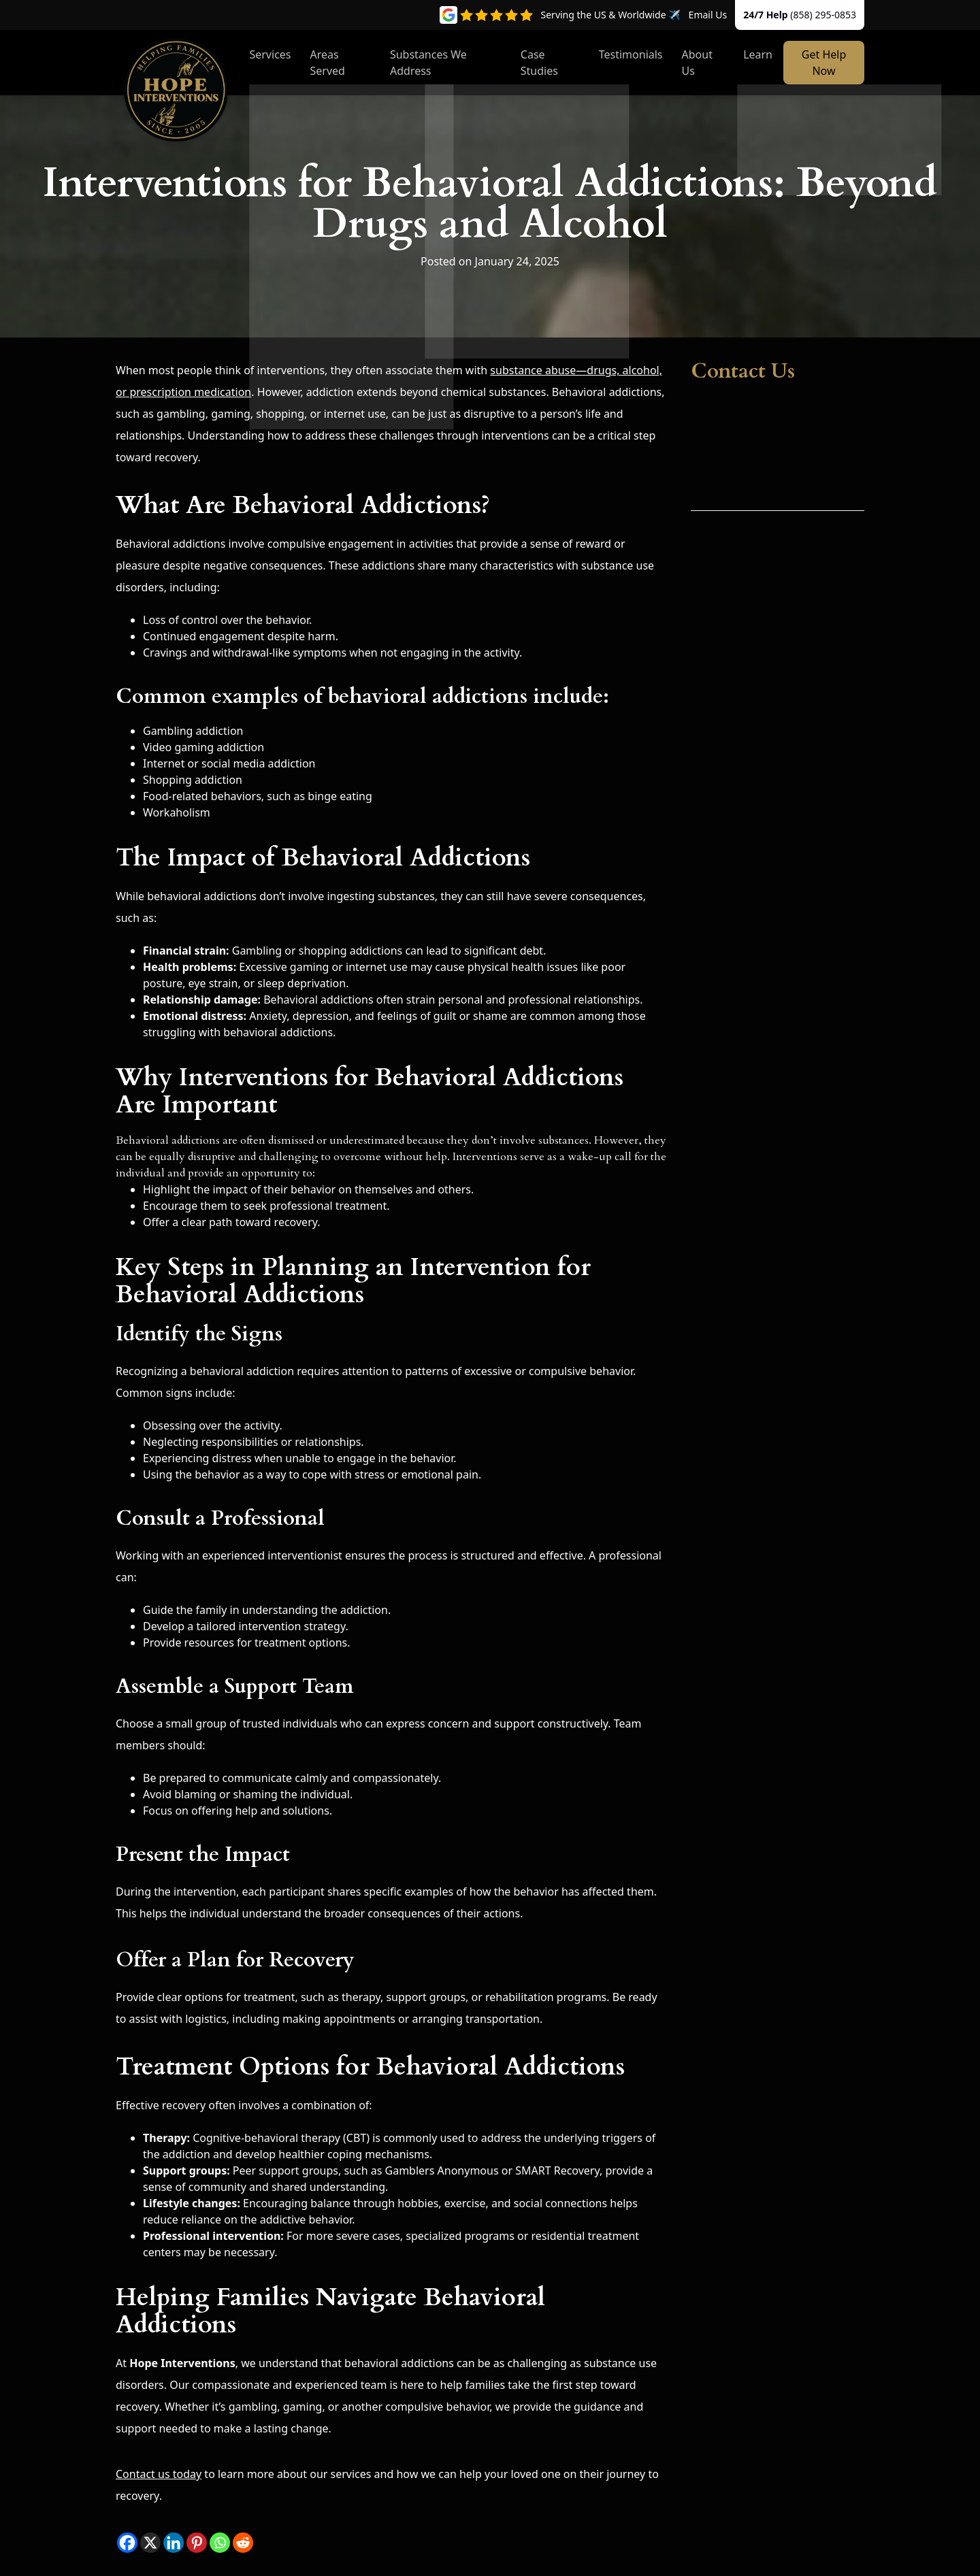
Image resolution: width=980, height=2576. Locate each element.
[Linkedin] (173, 2542)
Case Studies (539, 62)
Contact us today (158, 2473)
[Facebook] (127, 2542)
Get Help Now (824, 62)
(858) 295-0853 (823, 14)
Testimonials (631, 54)
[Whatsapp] (220, 2542)
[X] (150, 2542)
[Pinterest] (196, 2542)
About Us (697, 62)
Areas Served (327, 62)
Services (270, 54)
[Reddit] (243, 2542)
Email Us (708, 14)
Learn (757, 54)
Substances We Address (428, 62)
